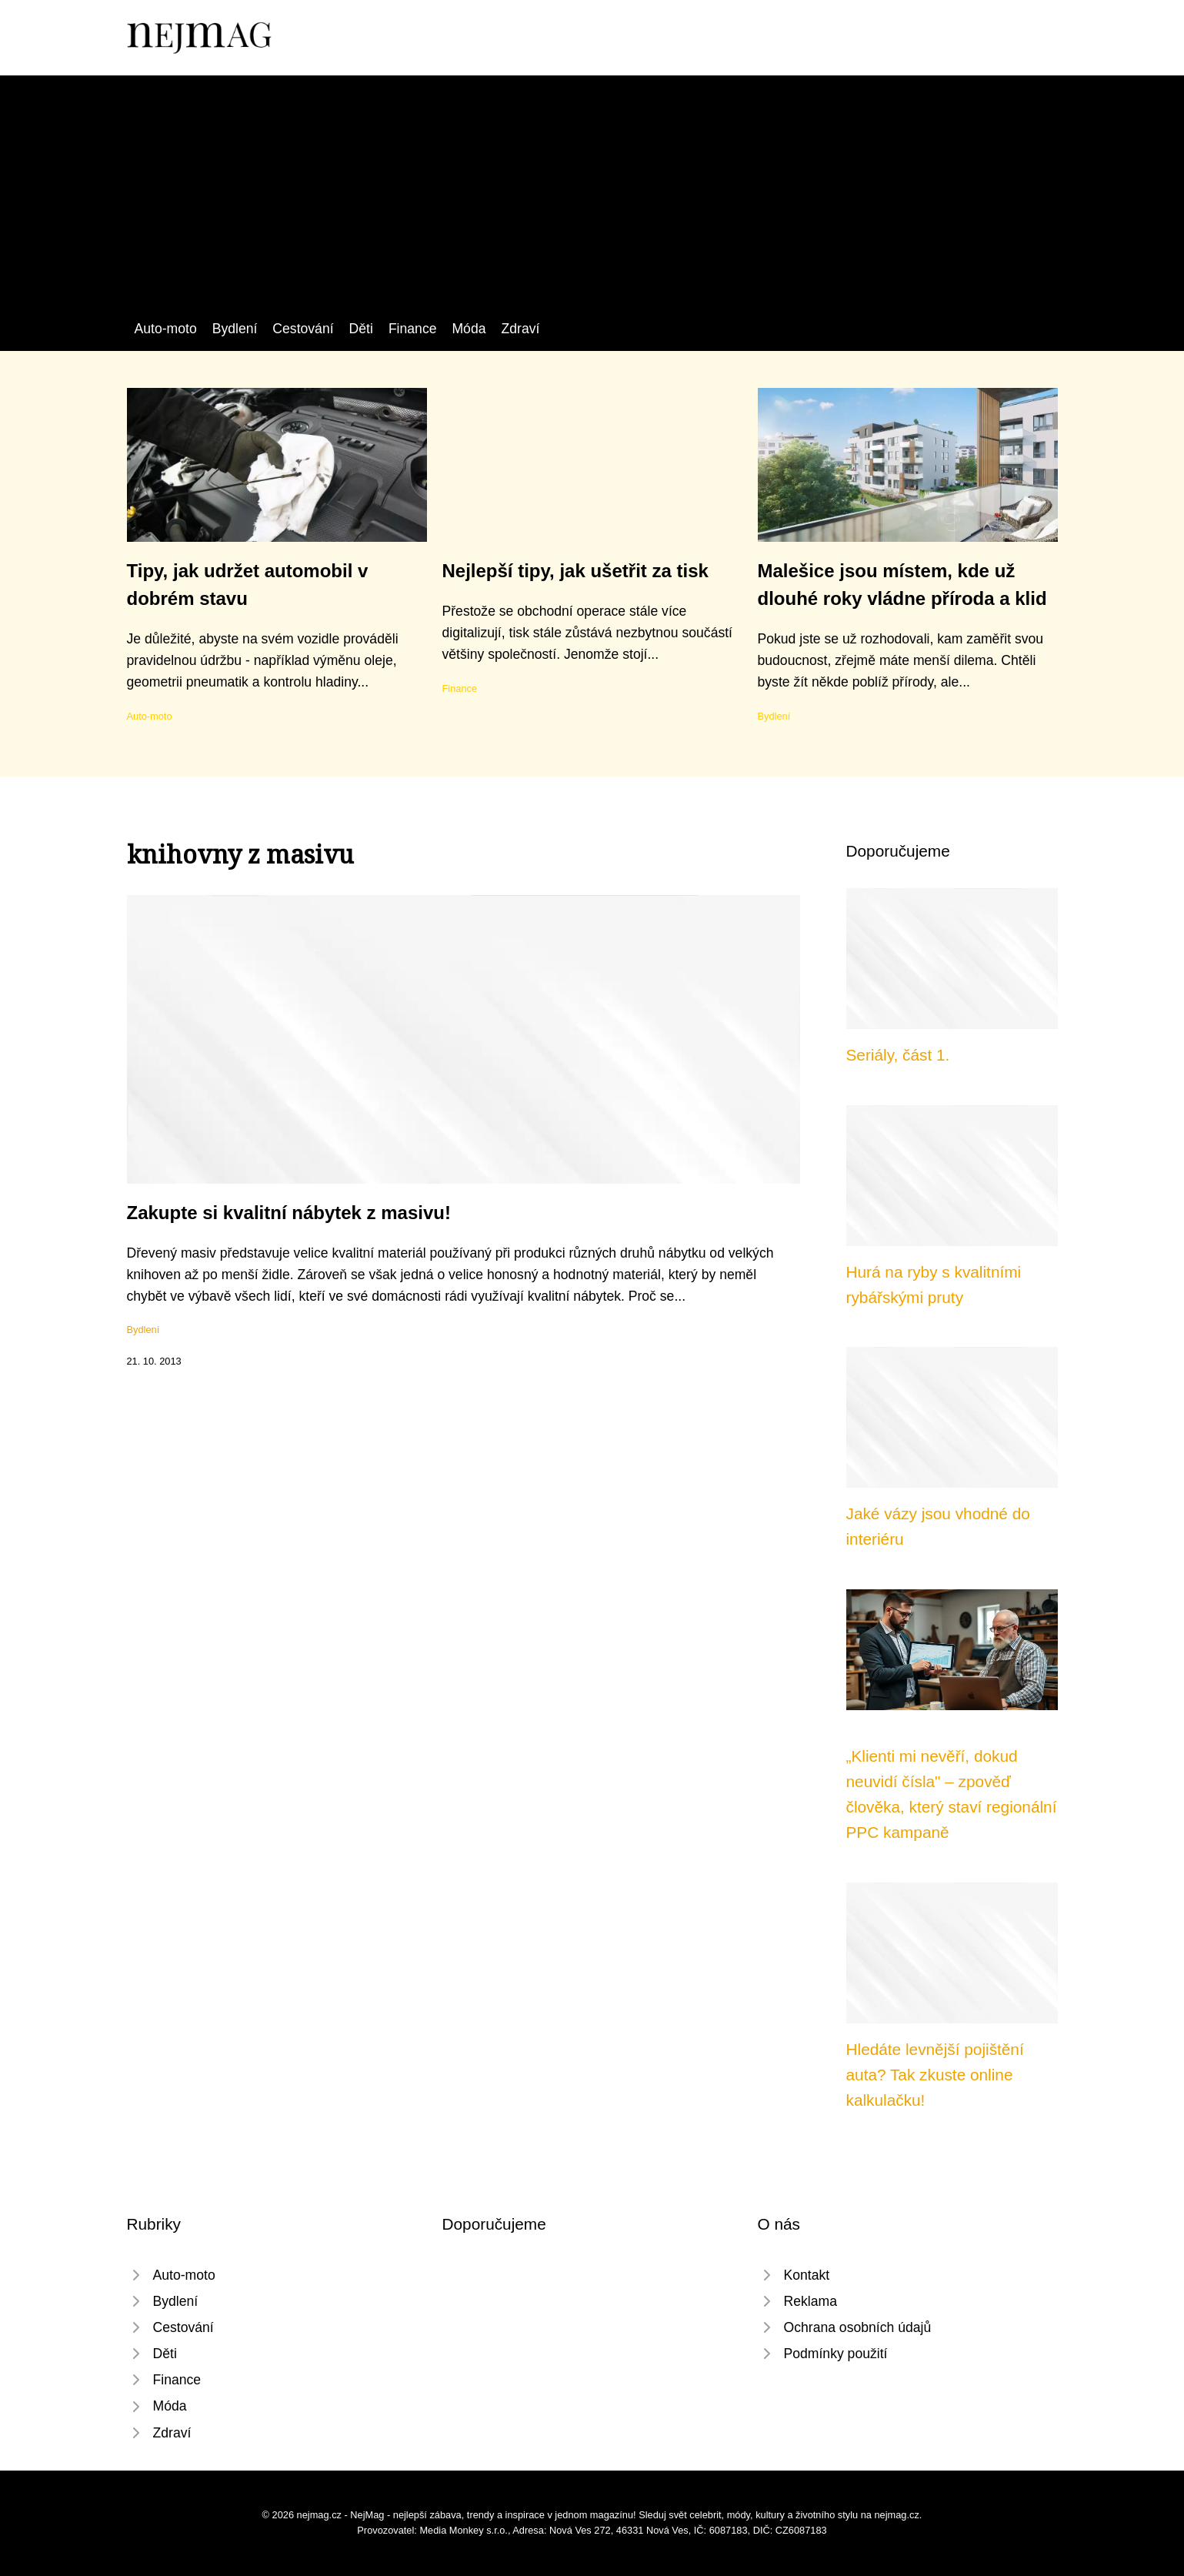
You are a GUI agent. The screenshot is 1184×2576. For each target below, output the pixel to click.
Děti (361, 328)
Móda (468, 328)
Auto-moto (166, 328)
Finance (413, 328)
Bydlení (235, 328)
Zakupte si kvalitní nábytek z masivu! (289, 1212)
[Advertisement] (592, 202)
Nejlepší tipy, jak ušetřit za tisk (575, 570)
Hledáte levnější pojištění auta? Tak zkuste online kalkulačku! (935, 2075)
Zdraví (520, 328)
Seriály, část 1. (898, 1055)
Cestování (302, 328)
